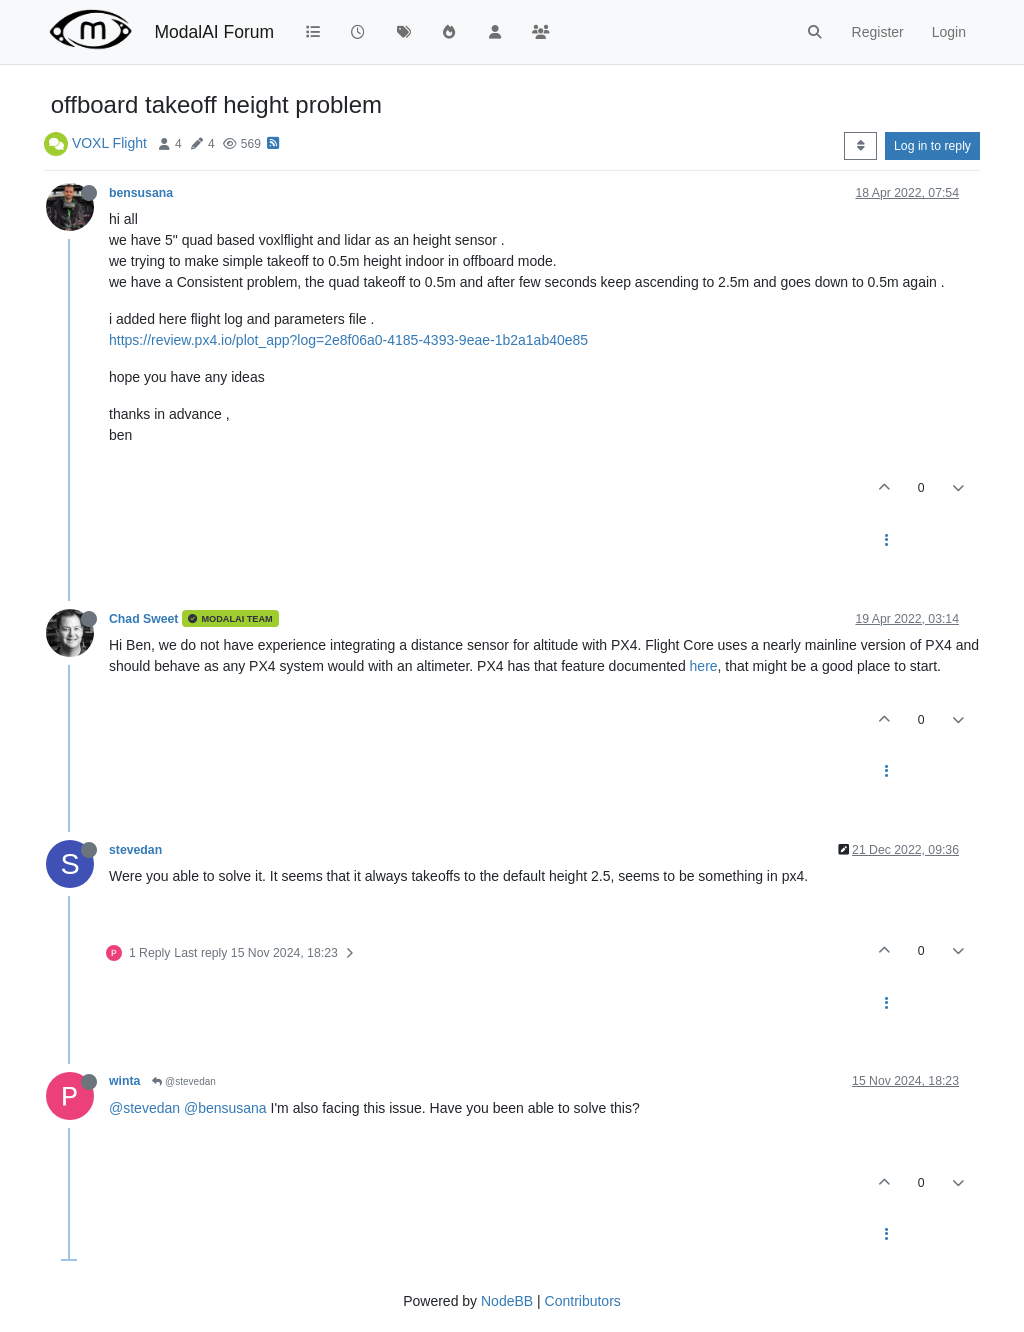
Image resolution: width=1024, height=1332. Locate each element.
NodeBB (507, 1301)
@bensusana (225, 1108)
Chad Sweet (143, 619)
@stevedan (184, 1081)
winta (124, 1081)
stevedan (135, 850)
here (704, 666)
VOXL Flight (109, 143)
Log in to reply (932, 146)
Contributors (583, 1301)
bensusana (141, 193)
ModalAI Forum (214, 32)
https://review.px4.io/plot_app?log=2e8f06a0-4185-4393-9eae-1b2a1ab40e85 (348, 340)
